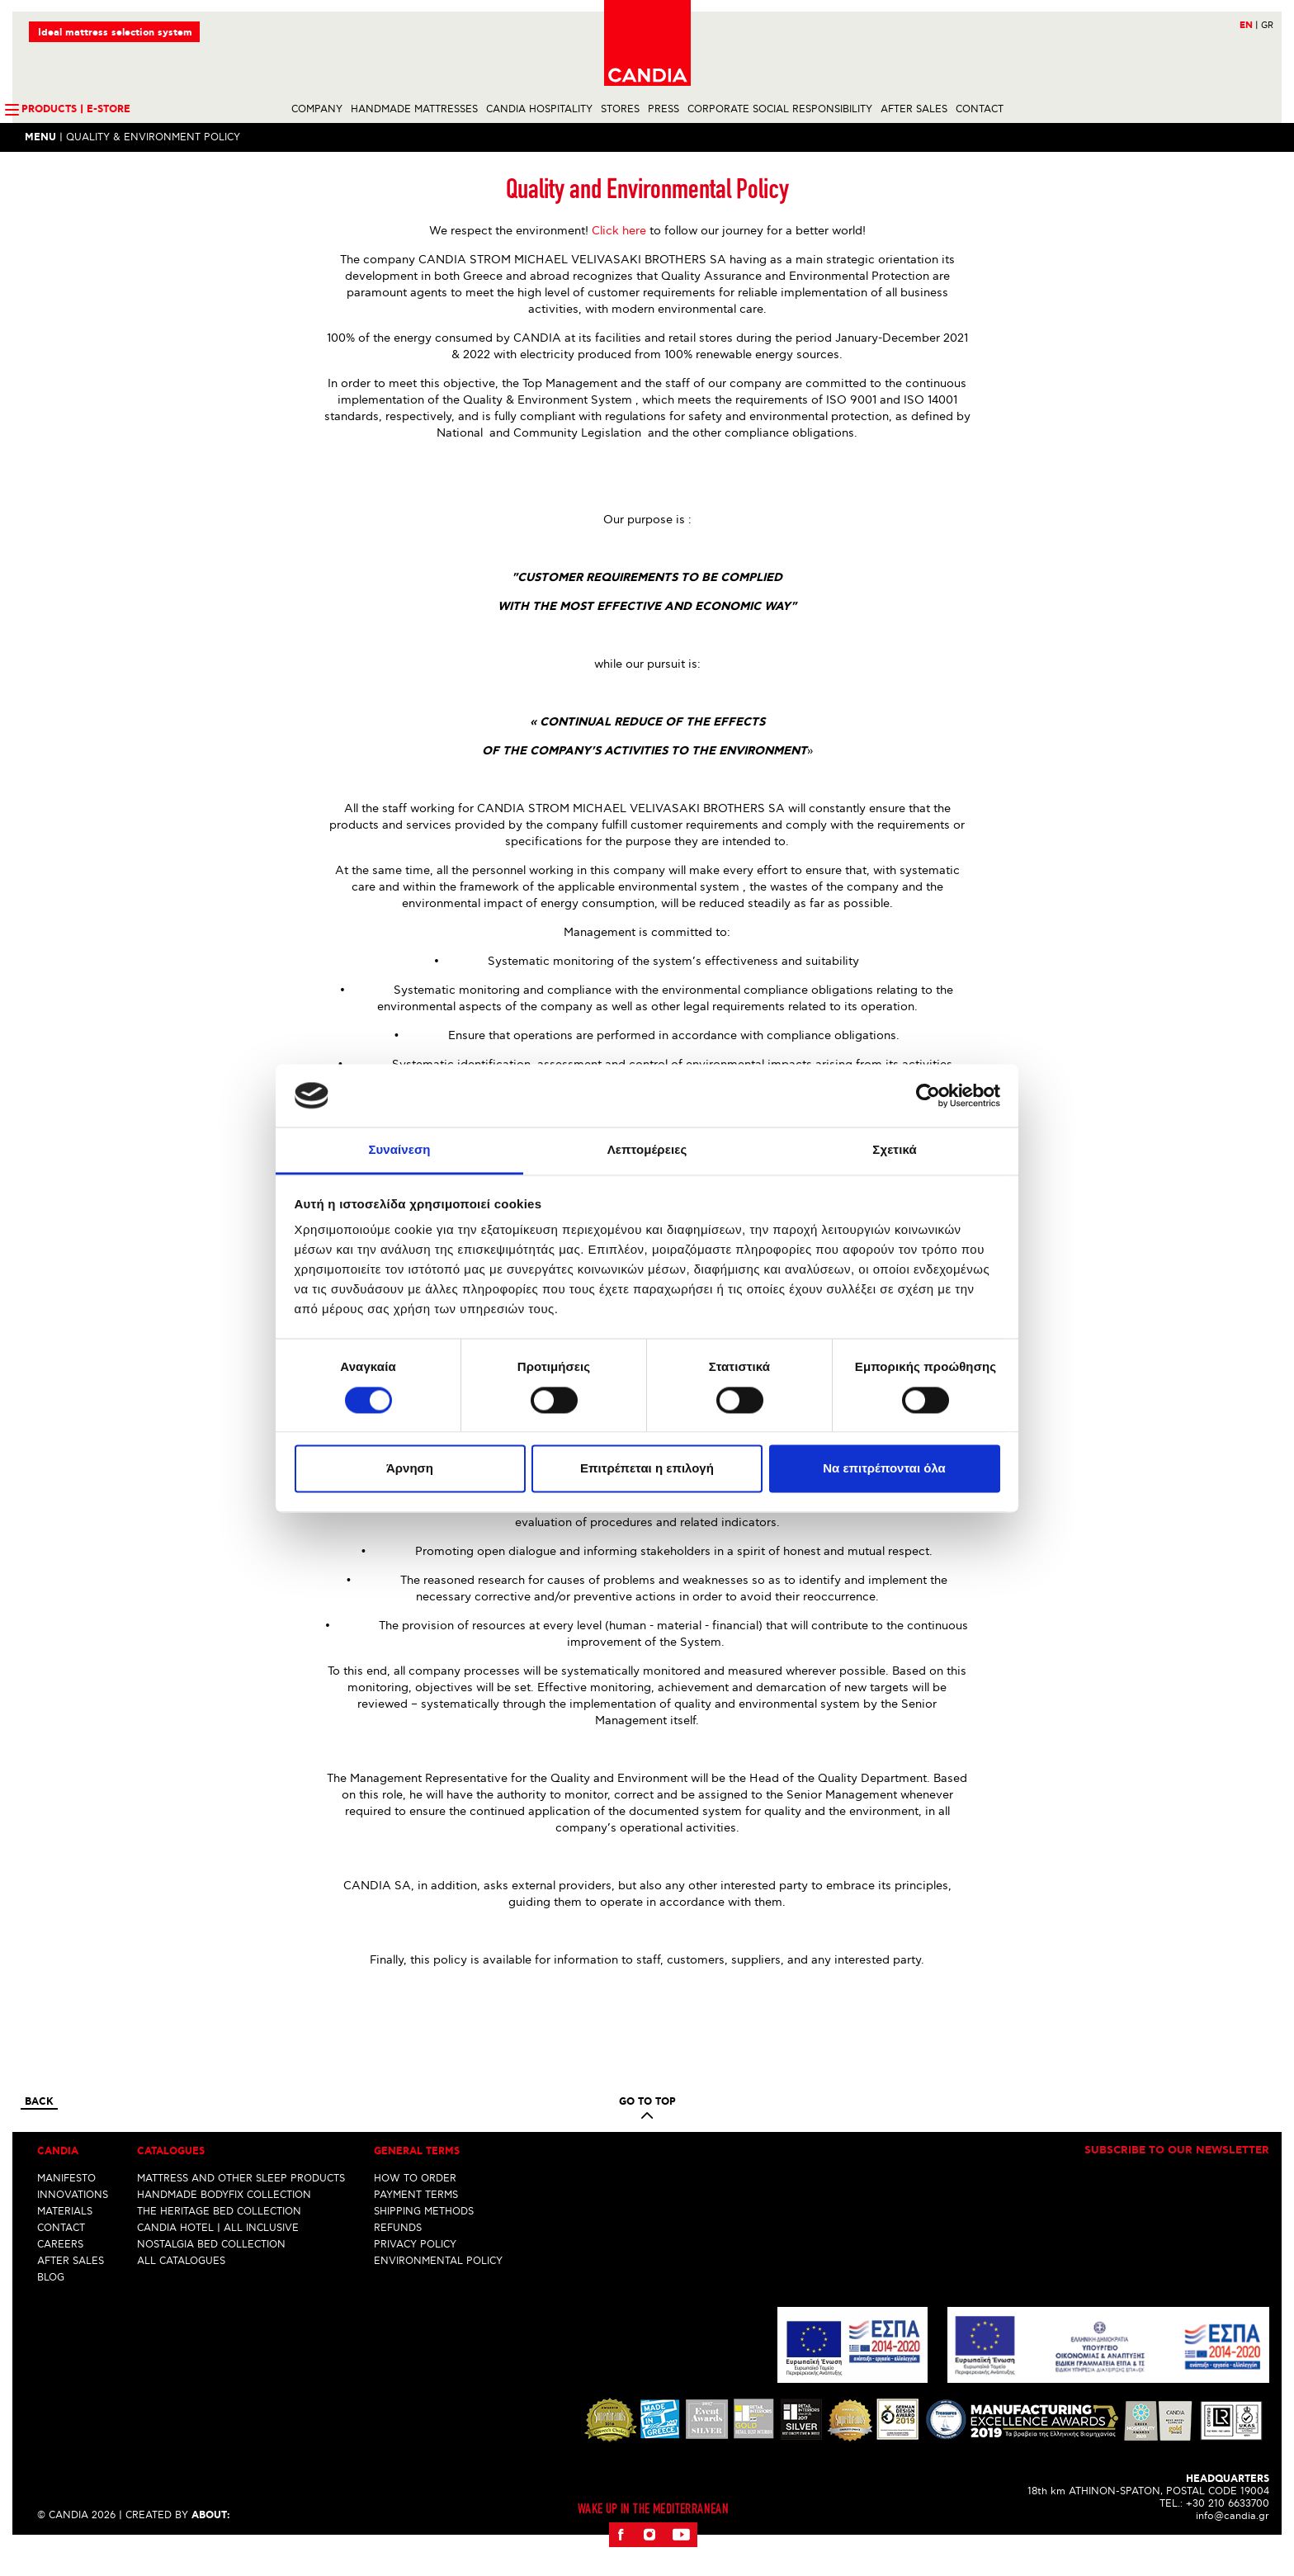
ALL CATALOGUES (181, 2290)
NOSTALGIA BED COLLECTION (211, 2273)
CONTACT (980, 110)
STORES (620, 110)
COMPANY (316, 110)
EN (1249, 26)
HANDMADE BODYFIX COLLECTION (224, 2224)
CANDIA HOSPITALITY (539, 110)
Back (39, 2131)
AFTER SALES (914, 110)
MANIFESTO (66, 2207)
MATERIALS (64, 2240)
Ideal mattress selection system (115, 33)
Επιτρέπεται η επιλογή (647, 1469)
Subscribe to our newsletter (1176, 2179)
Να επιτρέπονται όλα (884, 1469)
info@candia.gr (1232, 2545)
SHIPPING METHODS (424, 2240)
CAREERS (60, 2273)
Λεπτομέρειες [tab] (647, 1150)
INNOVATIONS (72, 2224)
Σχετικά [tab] (894, 1150)
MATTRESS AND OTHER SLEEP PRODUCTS (241, 2207)
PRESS (663, 110)
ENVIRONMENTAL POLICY (438, 2290)
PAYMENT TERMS (416, 2224)
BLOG (50, 2306)
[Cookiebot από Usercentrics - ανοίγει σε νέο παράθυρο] (928, 1095)
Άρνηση (409, 1469)
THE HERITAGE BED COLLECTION (219, 2240)
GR (1267, 26)
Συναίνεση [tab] (399, 1150)
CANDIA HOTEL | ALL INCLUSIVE (218, 2257)
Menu (40, 138)
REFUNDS (398, 2257)
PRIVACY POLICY (415, 2273)
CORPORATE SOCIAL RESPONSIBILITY (779, 110)
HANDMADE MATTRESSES (414, 110)
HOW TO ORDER (415, 2207)
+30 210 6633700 (1227, 2532)
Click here (619, 260)
